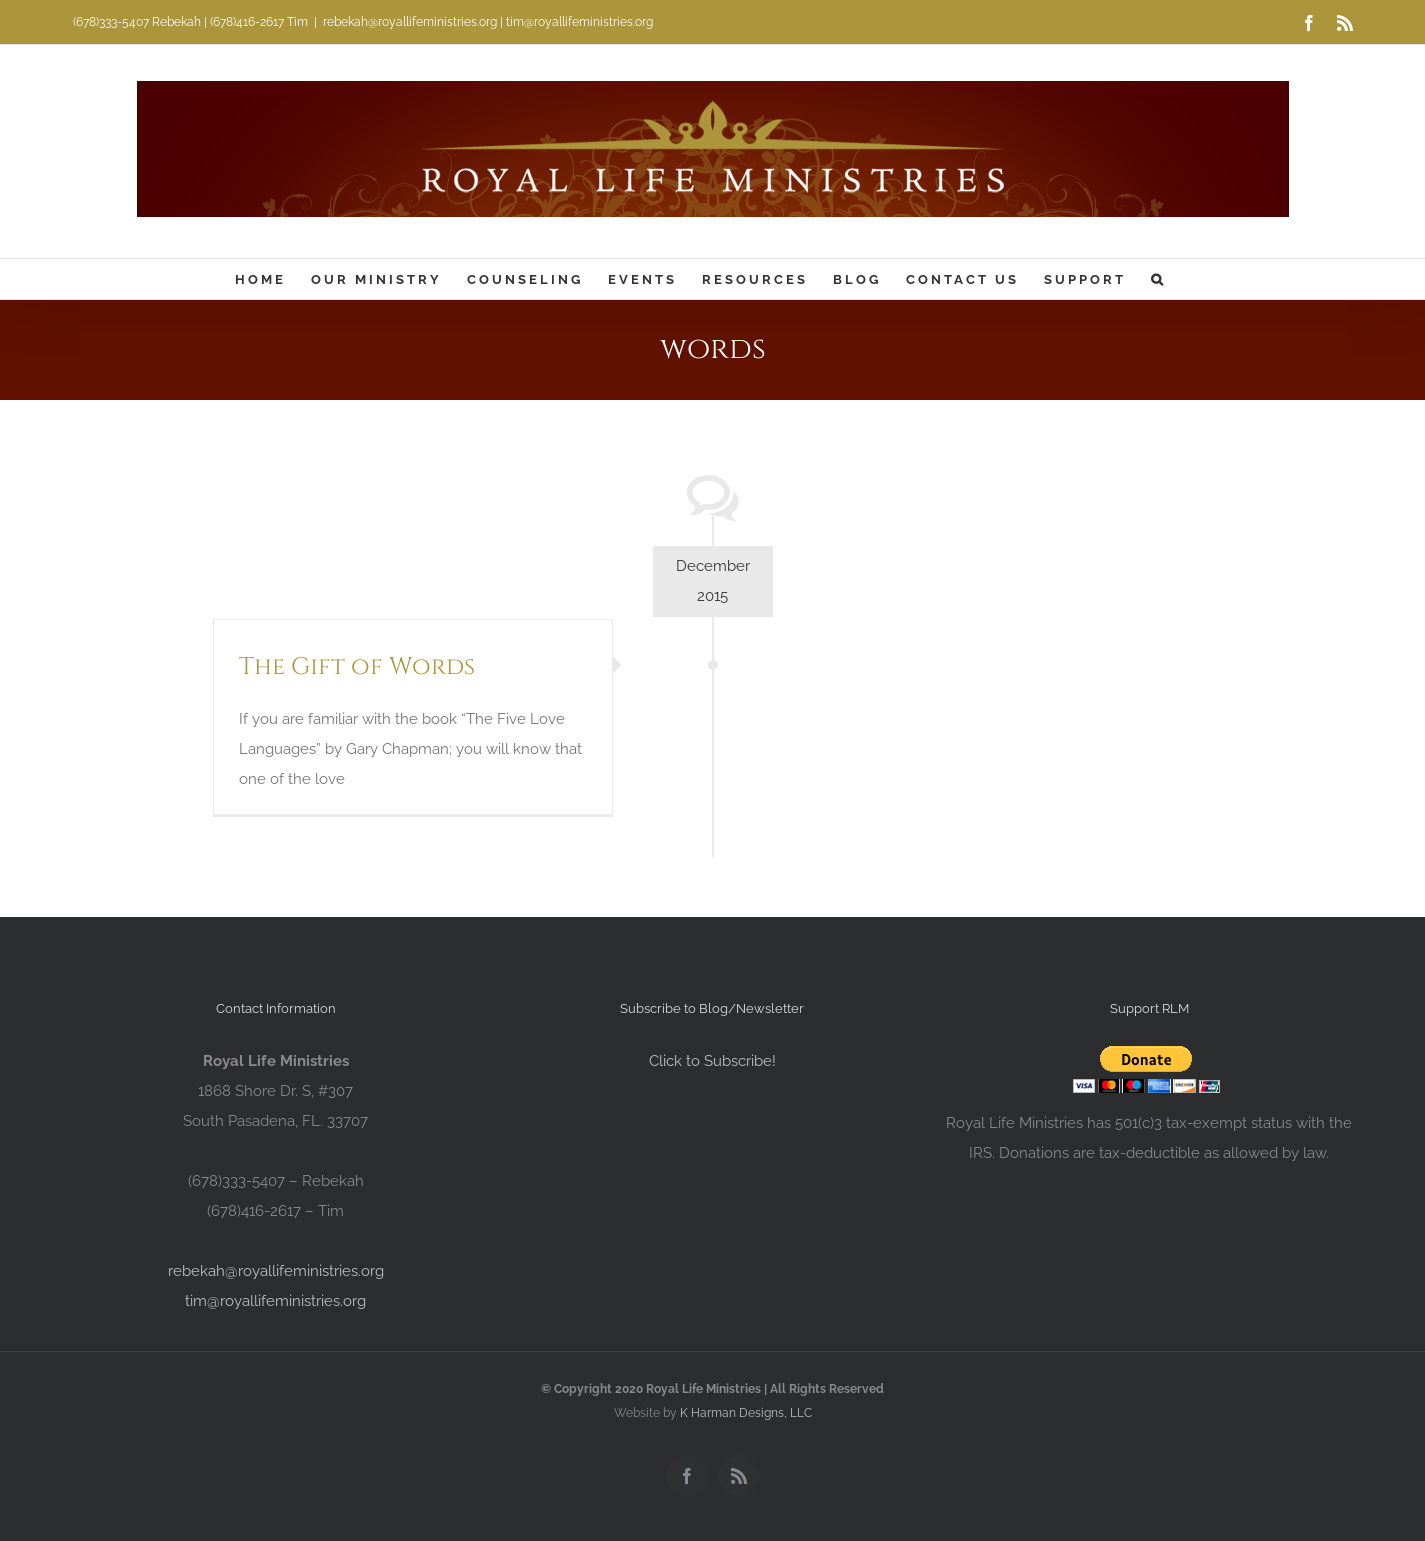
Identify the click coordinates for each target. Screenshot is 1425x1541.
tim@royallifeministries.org (275, 1301)
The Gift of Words (357, 667)
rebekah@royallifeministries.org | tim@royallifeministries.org (488, 22)
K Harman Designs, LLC (746, 1413)
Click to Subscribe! (712, 1061)
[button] (1158, 279)
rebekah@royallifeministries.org (276, 1271)
